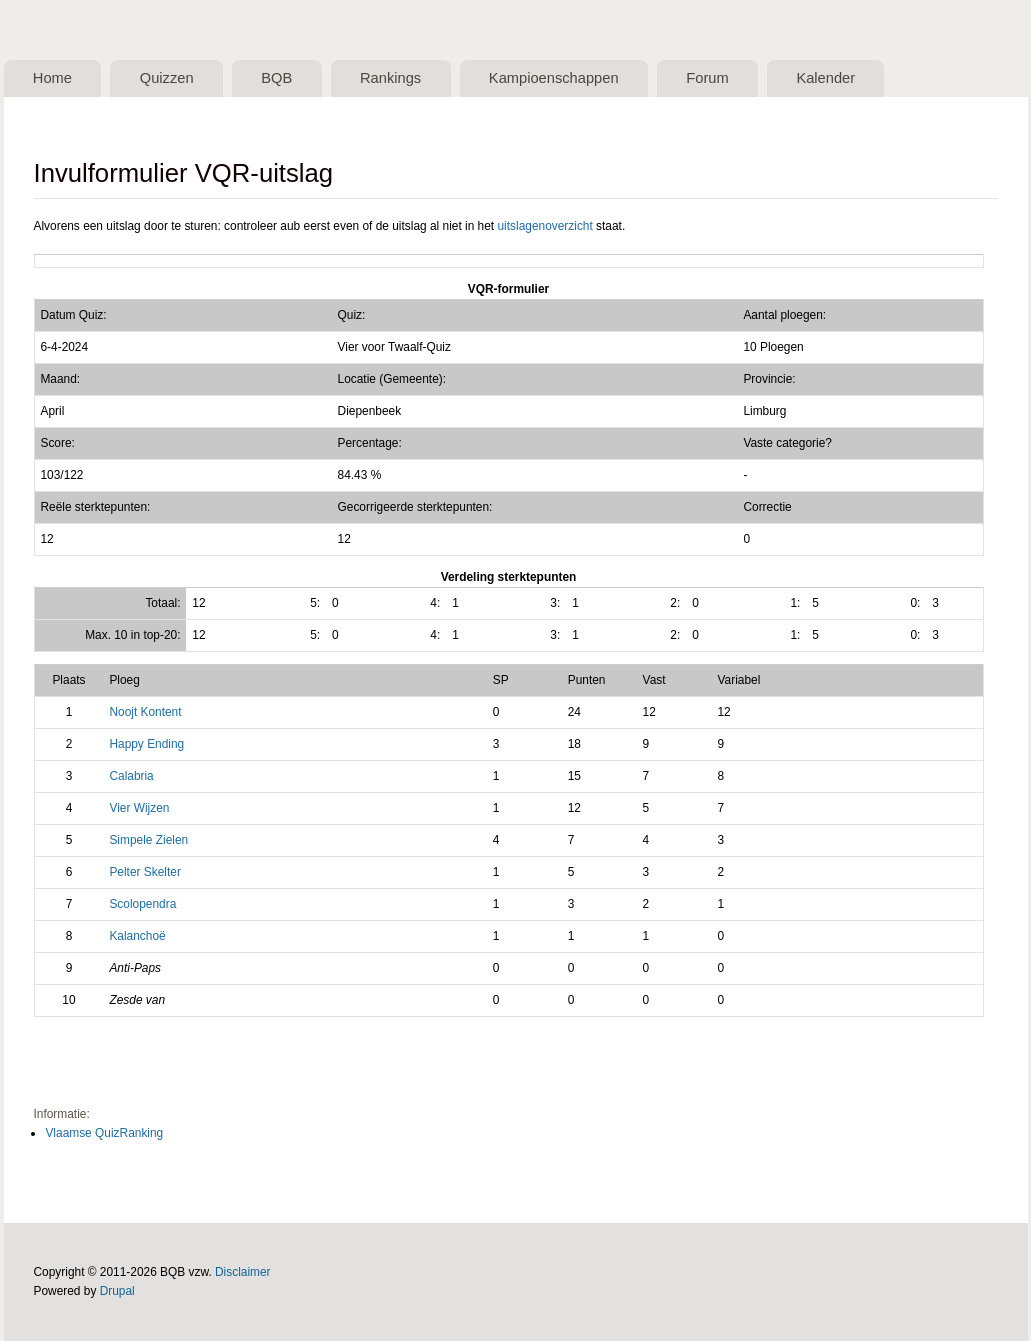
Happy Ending (146, 744)
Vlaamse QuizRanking (104, 1133)
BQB (276, 78)
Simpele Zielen (148, 840)
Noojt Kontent (145, 712)
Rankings (390, 78)
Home (52, 78)
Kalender (825, 78)
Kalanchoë (137, 936)
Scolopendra (142, 904)
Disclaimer (243, 1272)
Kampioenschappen (554, 78)
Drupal (117, 1291)
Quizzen (167, 78)
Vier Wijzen (139, 808)
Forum (707, 78)
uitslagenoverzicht (544, 226)
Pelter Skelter (144, 872)
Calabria (131, 776)
